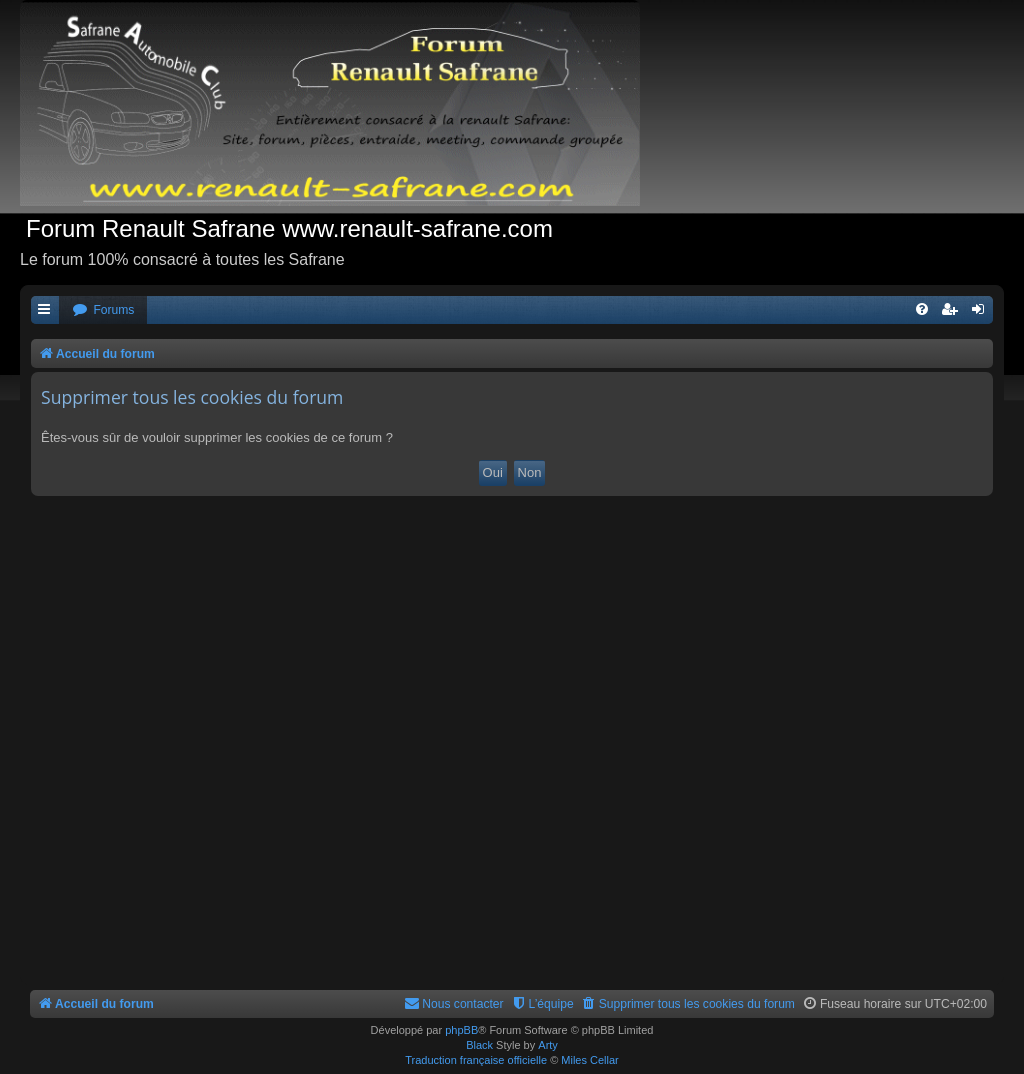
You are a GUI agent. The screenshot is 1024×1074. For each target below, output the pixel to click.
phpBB (461, 1030)
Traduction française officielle (476, 1060)
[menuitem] (103, 310)
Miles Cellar (589, 1060)
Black (479, 1045)
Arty (548, 1045)
